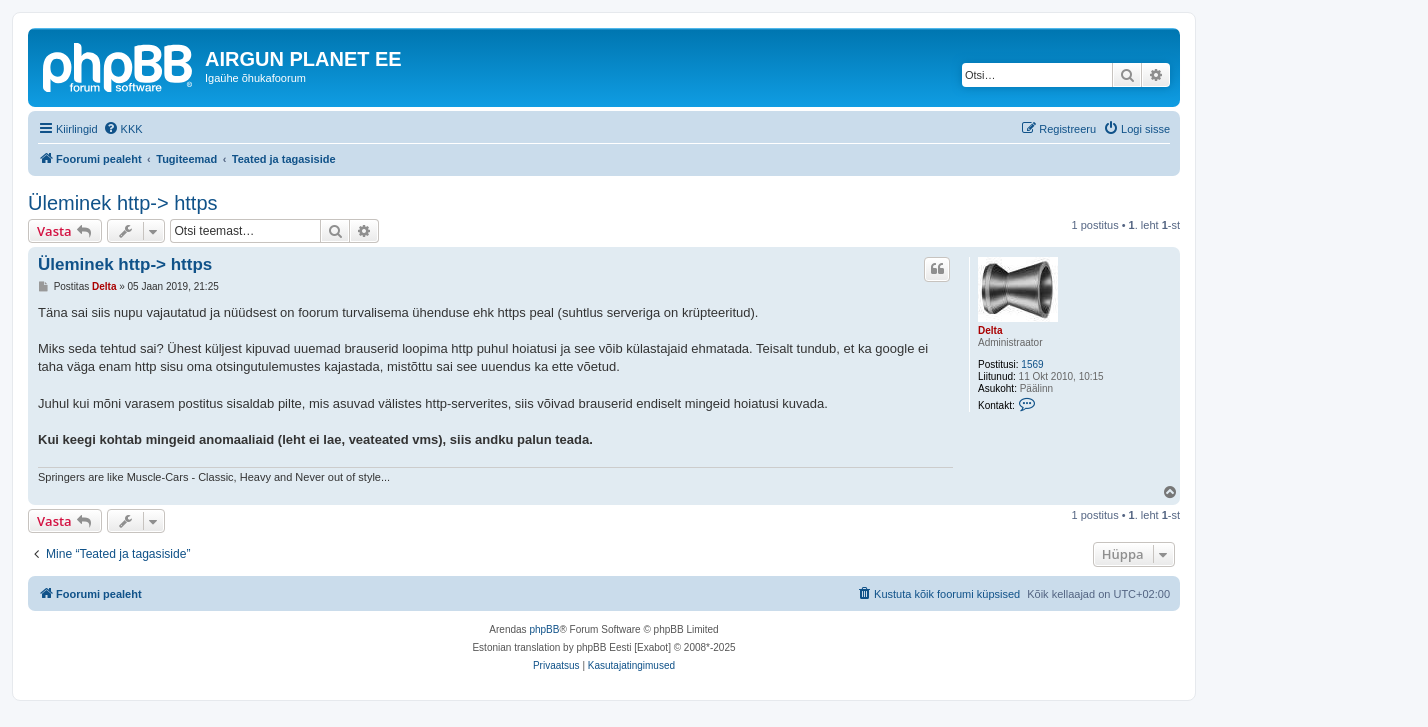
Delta (990, 330)
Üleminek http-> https (123, 203)
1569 (1032, 364)
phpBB (544, 629)
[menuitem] (123, 129)
